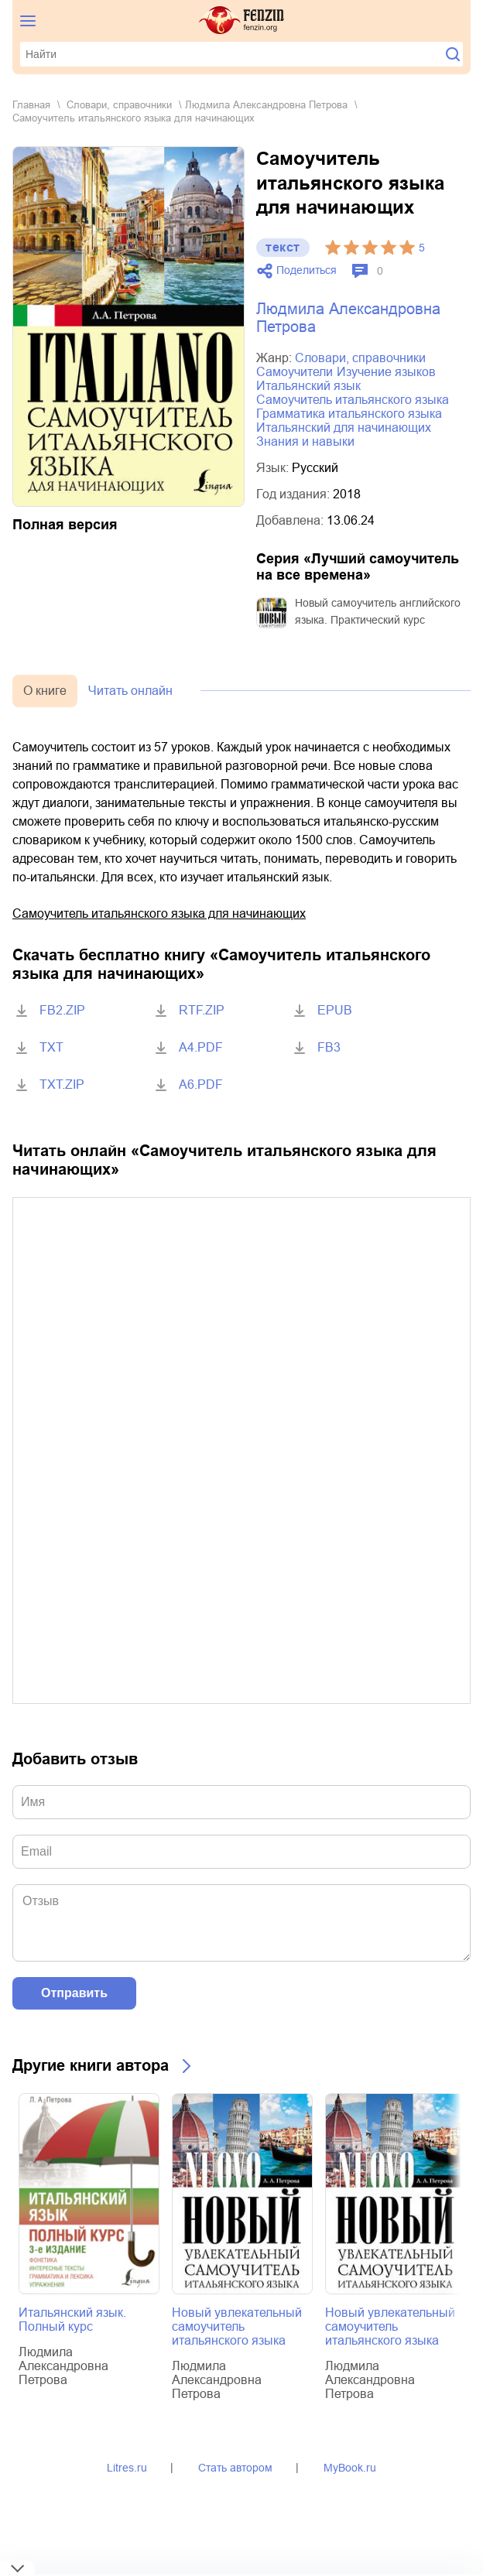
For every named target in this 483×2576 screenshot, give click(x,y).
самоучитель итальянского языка (352, 399)
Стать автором (235, 2467)
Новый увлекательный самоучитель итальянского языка (237, 2326)
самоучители (294, 371)
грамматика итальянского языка (349, 413)
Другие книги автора (90, 2065)
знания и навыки (305, 441)
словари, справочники (119, 105)
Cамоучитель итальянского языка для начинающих (159, 913)
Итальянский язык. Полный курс (72, 2319)
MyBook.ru (350, 2467)
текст (282, 247)
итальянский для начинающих (343, 427)
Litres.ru (127, 2467)
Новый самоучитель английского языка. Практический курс (378, 611)
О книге (45, 690)
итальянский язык (308, 385)
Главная (31, 105)
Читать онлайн (130, 690)
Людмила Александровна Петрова (266, 105)
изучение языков (386, 371)
